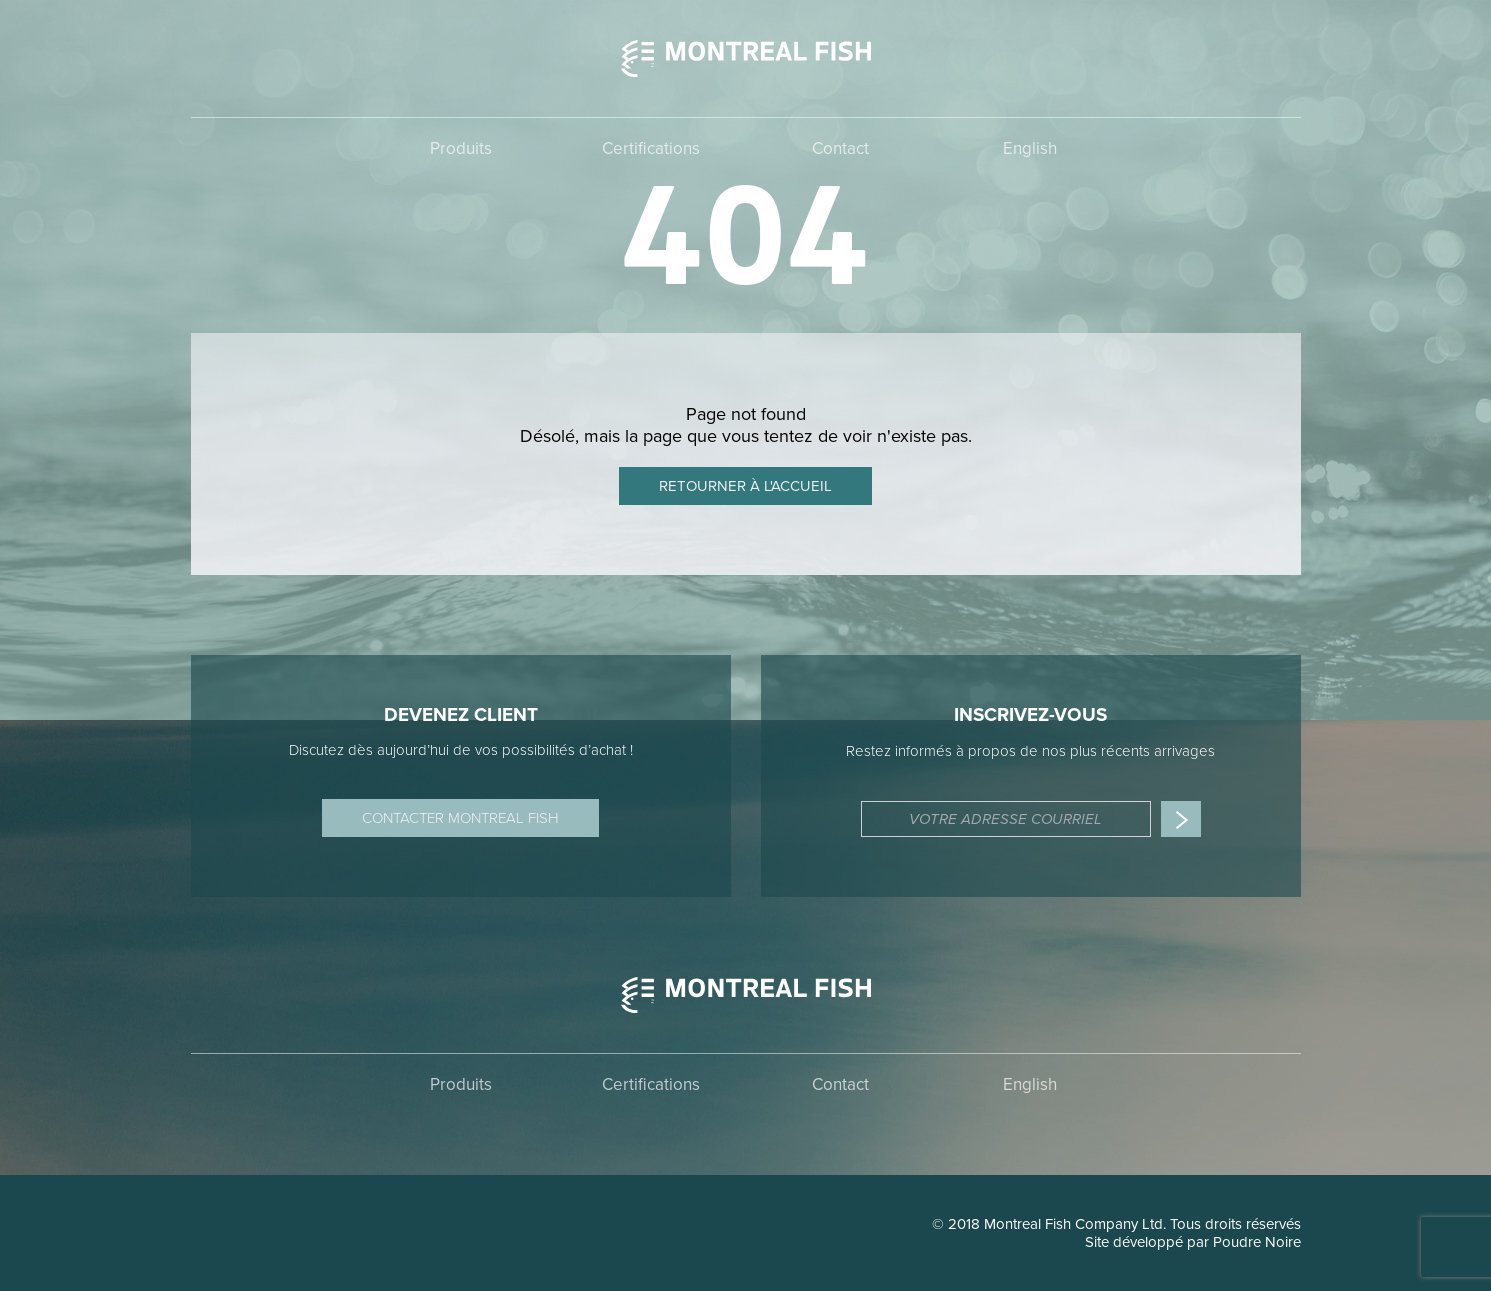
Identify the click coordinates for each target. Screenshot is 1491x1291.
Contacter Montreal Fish (460, 818)
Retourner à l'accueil (745, 486)
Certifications (651, 148)
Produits (461, 148)
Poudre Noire (1257, 1242)
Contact (840, 148)
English (1030, 148)
